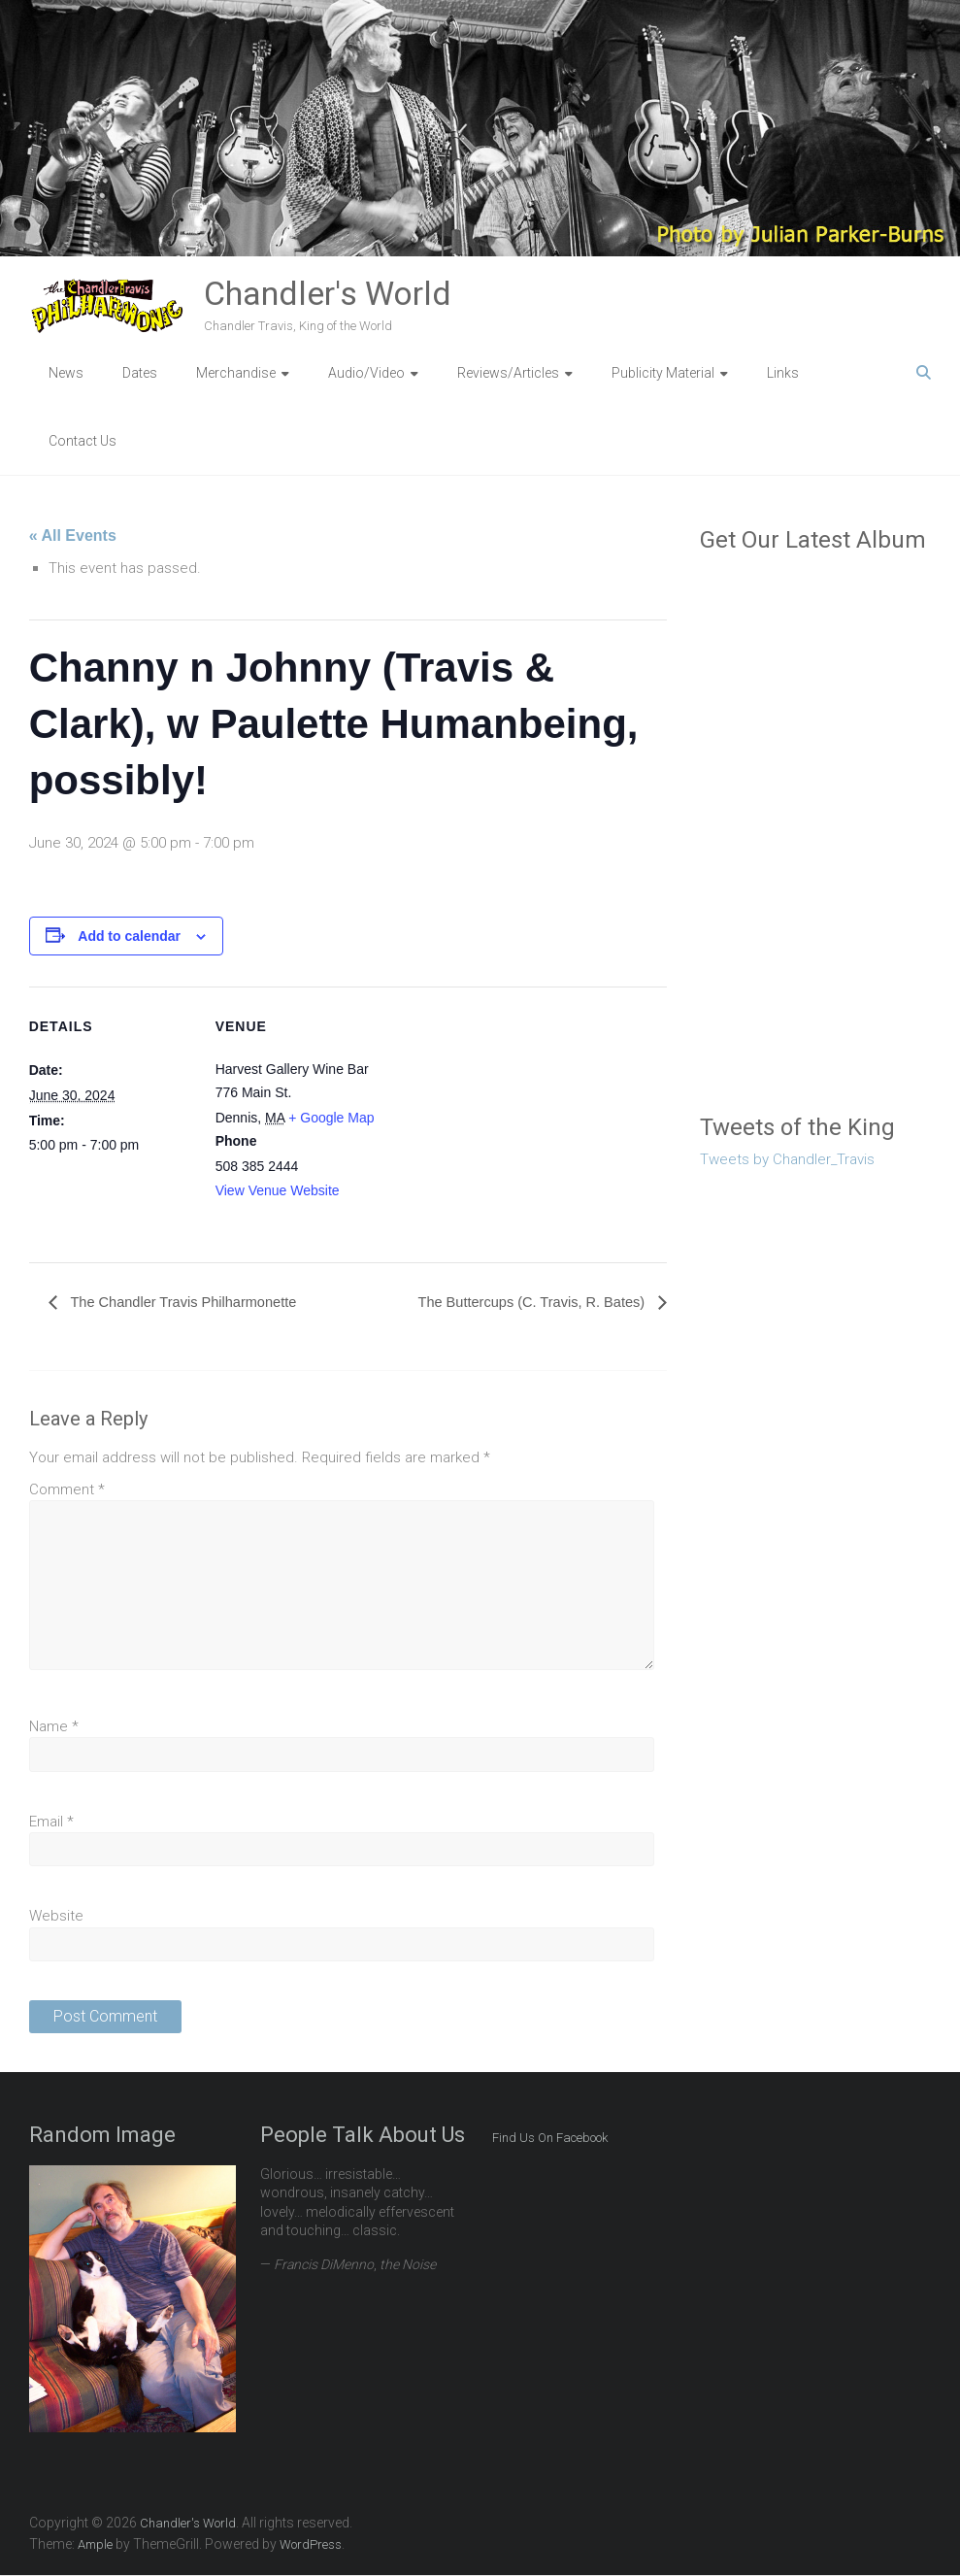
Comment (67, 1490)
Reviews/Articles (508, 373)
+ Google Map (331, 1117)
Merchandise (236, 373)
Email (51, 1821)
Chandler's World (327, 293)
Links (783, 373)
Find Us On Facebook (550, 2138)
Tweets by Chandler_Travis (787, 1159)
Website (56, 1916)
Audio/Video (366, 373)
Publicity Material (663, 373)
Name (54, 1727)
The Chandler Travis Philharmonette (193, 1302)
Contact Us (82, 441)
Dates (139, 373)
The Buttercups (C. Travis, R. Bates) (521, 1302)
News (66, 373)
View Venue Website (277, 1190)
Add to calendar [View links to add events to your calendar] (129, 936)
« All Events (72, 535)
